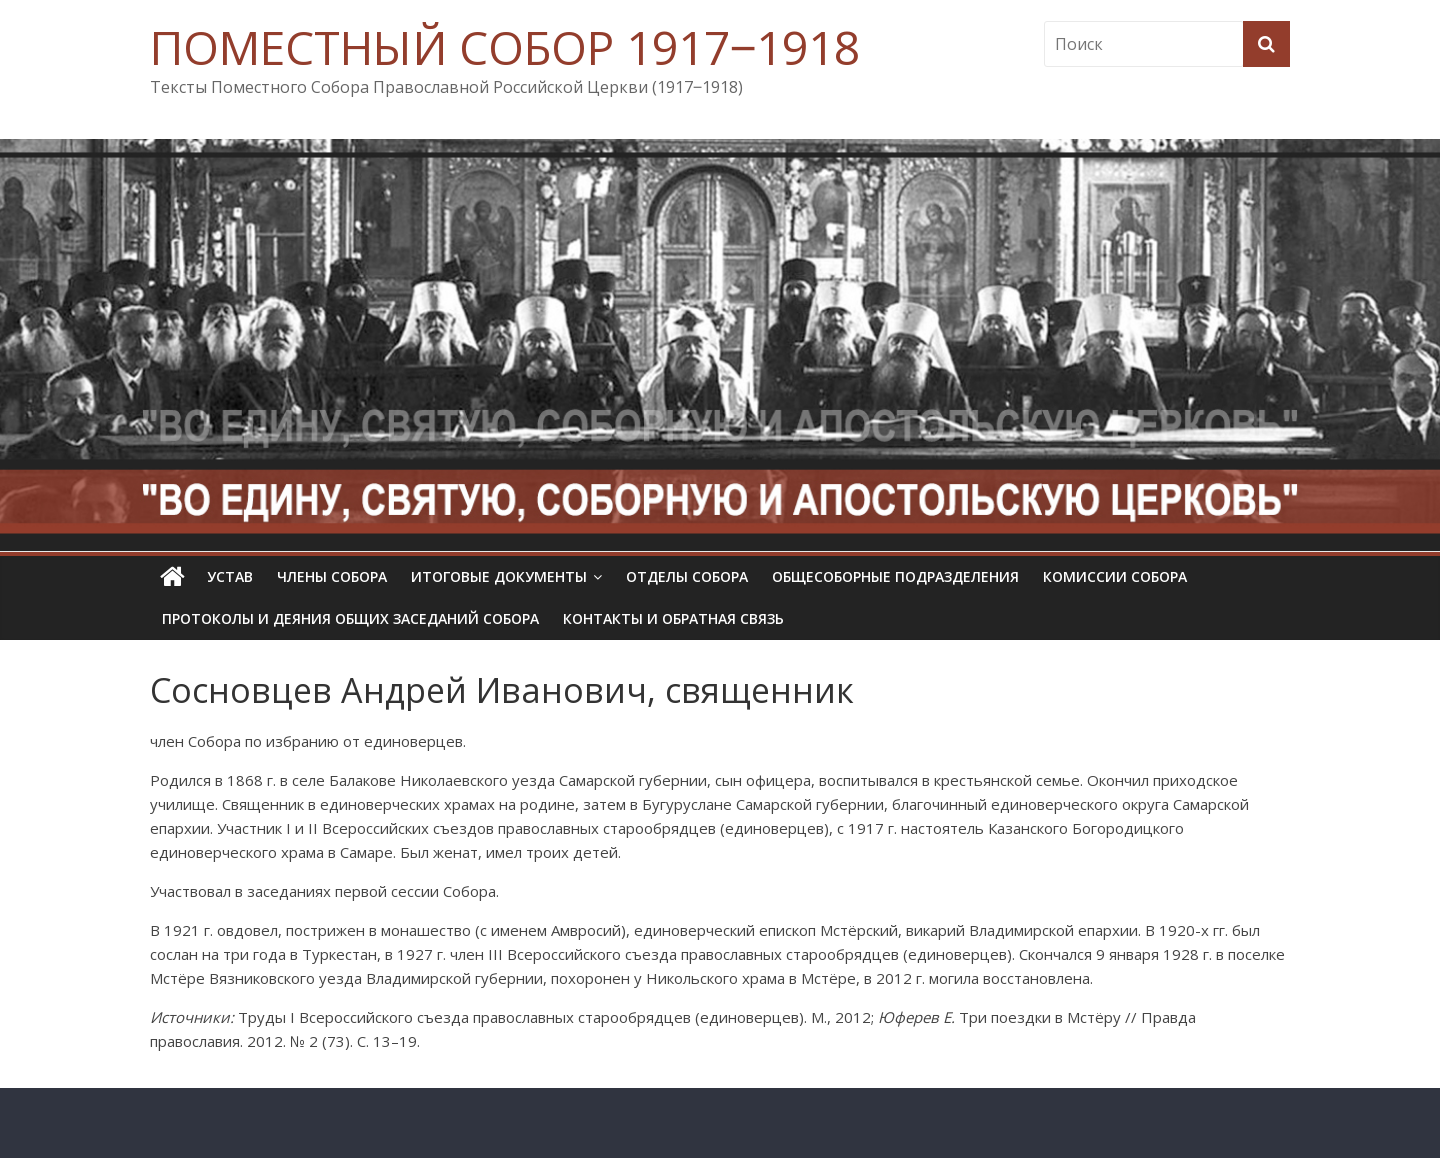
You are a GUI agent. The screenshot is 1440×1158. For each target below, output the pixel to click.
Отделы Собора (687, 576)
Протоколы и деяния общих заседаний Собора (350, 618)
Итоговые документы (499, 576)
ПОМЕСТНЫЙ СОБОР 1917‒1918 (505, 47)
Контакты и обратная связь (673, 618)
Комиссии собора (1115, 576)
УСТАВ (230, 576)
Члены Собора (332, 576)
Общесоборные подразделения (895, 576)
